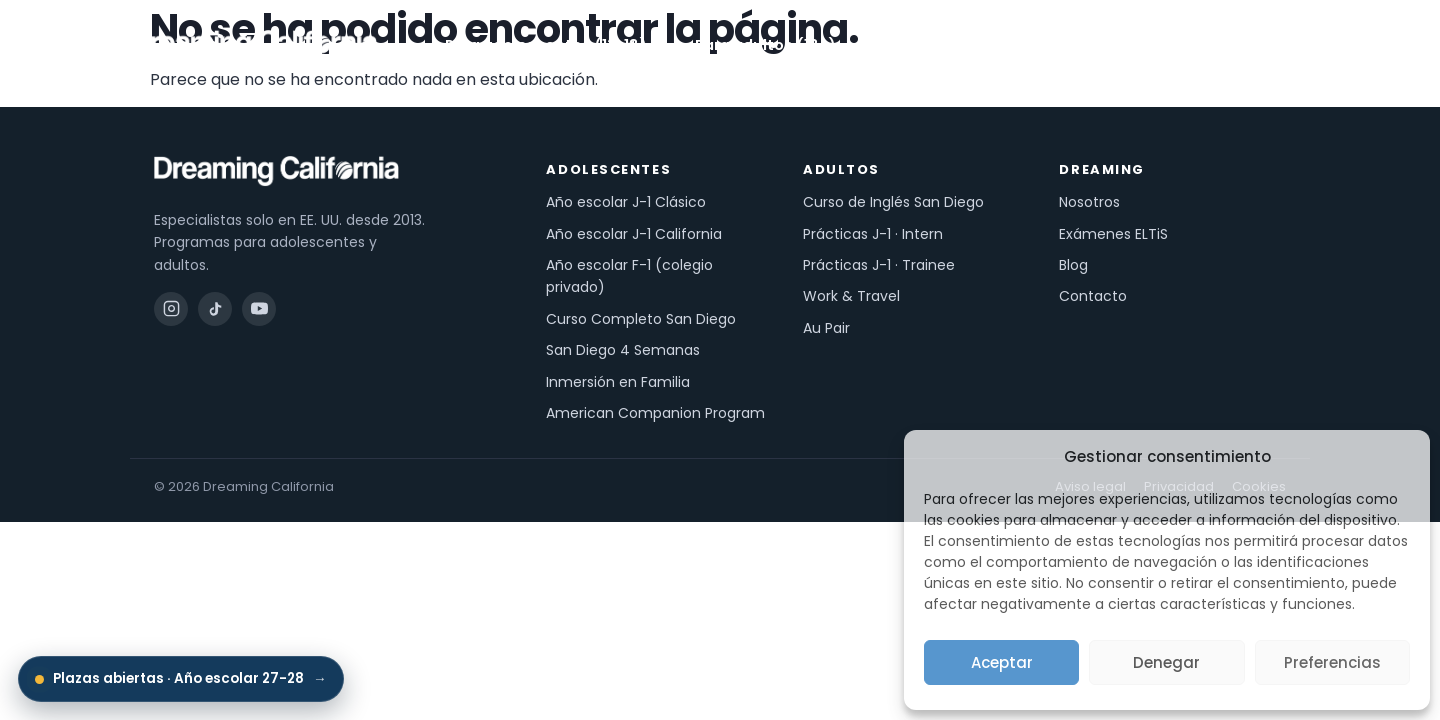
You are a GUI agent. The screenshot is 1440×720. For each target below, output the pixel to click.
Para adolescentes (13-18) (555, 45)
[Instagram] (171, 309)
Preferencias (1332, 662)
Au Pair (826, 328)
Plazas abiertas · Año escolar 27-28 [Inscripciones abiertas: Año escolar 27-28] (181, 679)
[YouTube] (259, 309)
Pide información (1221, 45)
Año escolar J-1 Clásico (626, 202)
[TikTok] (215, 309)
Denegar (1166, 662)
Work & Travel (851, 296)
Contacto (1093, 296)
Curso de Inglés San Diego (893, 202)
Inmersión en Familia (618, 382)
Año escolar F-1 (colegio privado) (629, 276)
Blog (1073, 265)
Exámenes (924, 45)
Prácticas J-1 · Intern (873, 234)
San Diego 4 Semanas (623, 350)
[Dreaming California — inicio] (254, 45)
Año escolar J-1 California (634, 234)
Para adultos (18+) (774, 45)
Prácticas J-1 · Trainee (879, 265)
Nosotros (1031, 45)
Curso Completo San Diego (641, 319)
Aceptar (1002, 662)
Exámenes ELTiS (1113, 234)
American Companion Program (655, 413)
